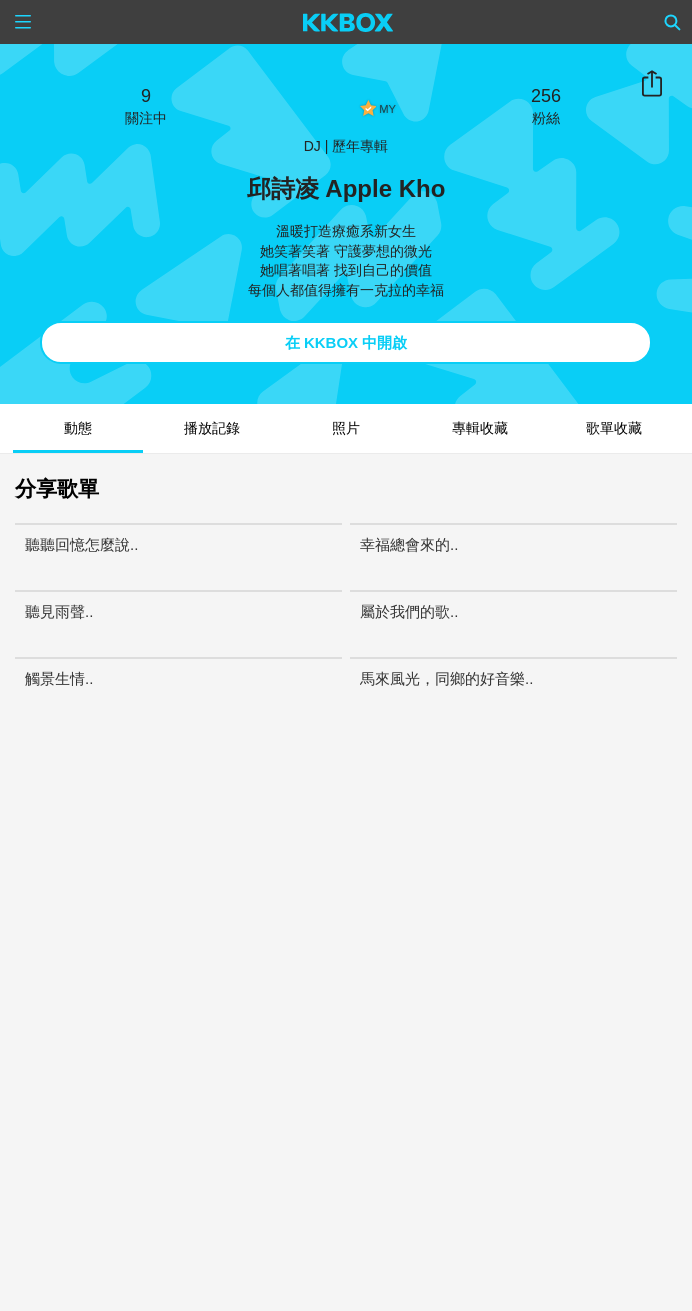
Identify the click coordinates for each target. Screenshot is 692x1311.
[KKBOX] (348, 22)
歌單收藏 (614, 428)
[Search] (673, 22)
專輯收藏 (480, 428)
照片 (346, 428)
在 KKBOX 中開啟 (346, 342)
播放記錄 (212, 428)
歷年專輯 (360, 146)
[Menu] (23, 22)
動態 (78, 428)
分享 (652, 84)
